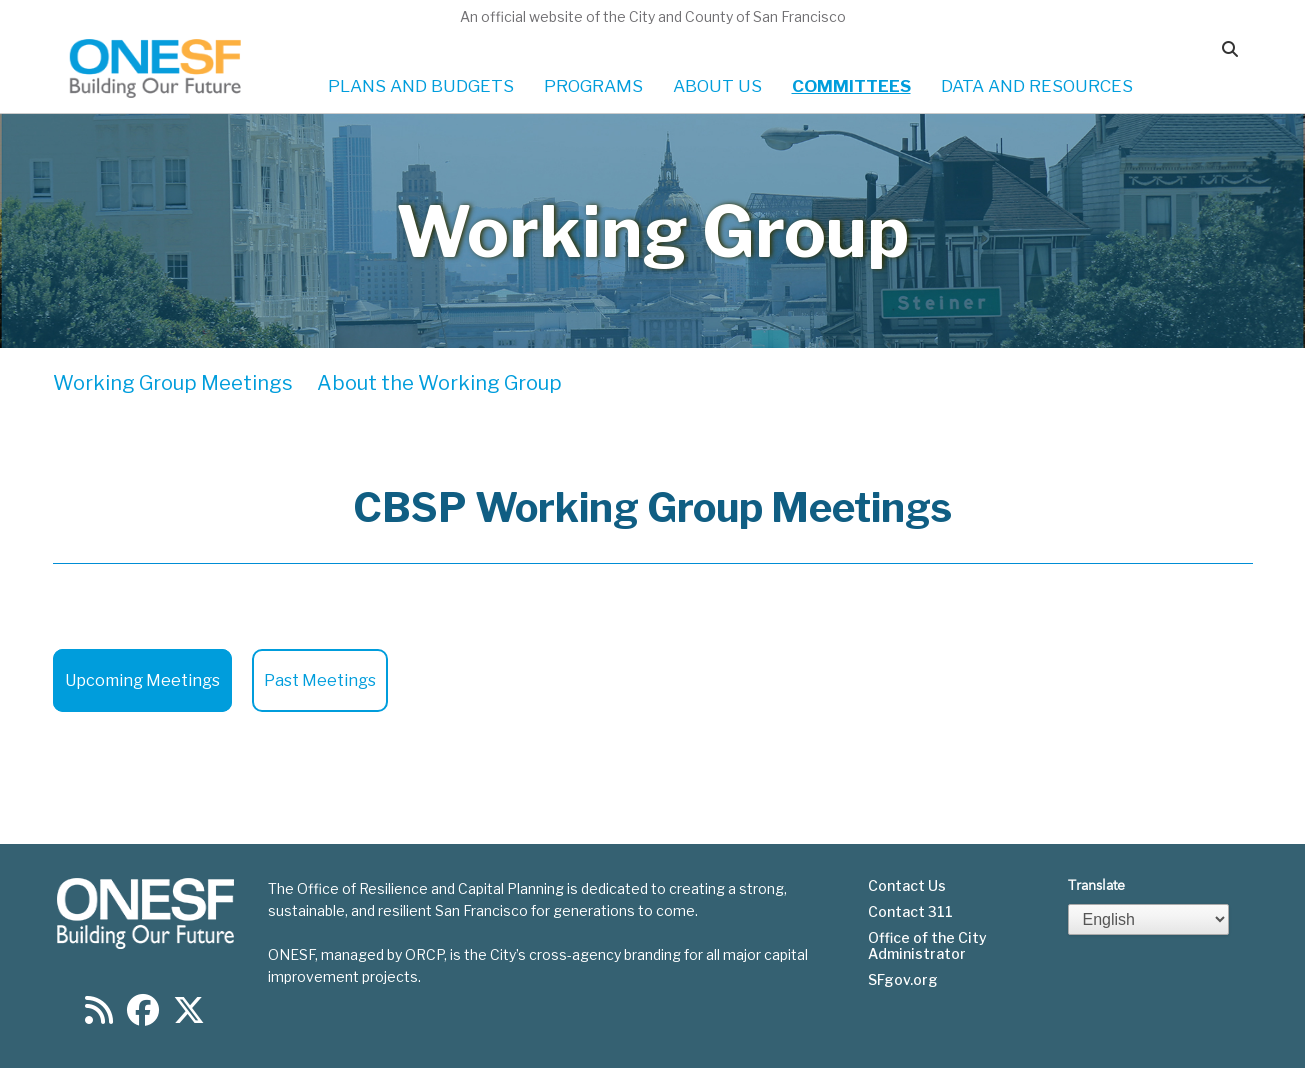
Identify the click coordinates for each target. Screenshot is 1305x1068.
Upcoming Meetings (142, 680)
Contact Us (907, 886)
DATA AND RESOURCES (1037, 86)
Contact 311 (910, 912)
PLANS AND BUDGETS (421, 86)
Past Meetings (320, 680)
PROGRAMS (593, 86)
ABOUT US (717, 86)
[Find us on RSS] (99, 1016)
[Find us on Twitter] (189, 1016)
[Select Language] (1149, 919)
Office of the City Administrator (927, 946)
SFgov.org (903, 980)
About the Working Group (439, 383)
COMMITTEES (851, 86)
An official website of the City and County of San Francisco (653, 16)
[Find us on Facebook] (143, 1016)
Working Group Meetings (173, 383)
